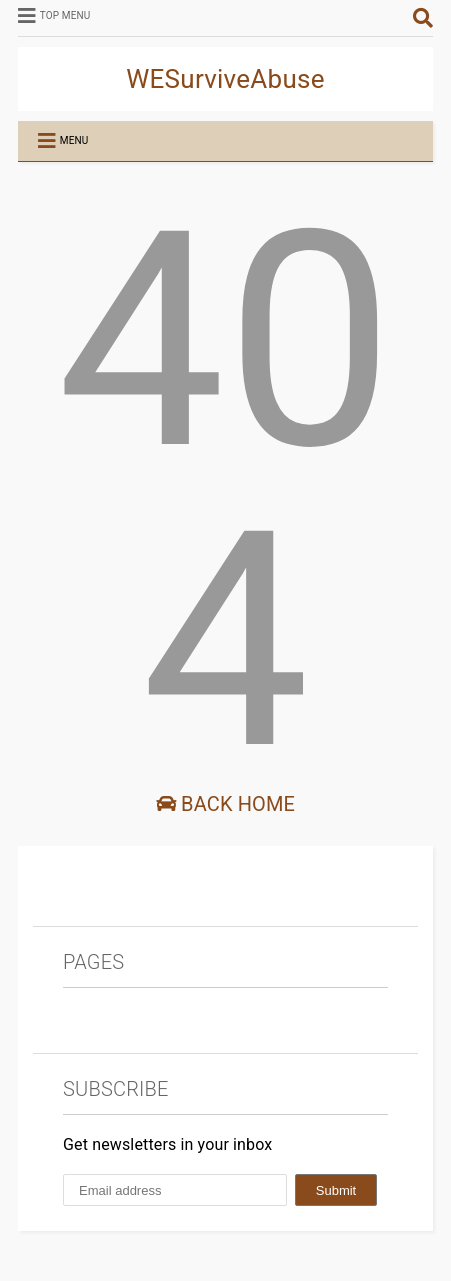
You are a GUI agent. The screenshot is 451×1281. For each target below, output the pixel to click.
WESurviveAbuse (225, 79)
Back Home (225, 804)
